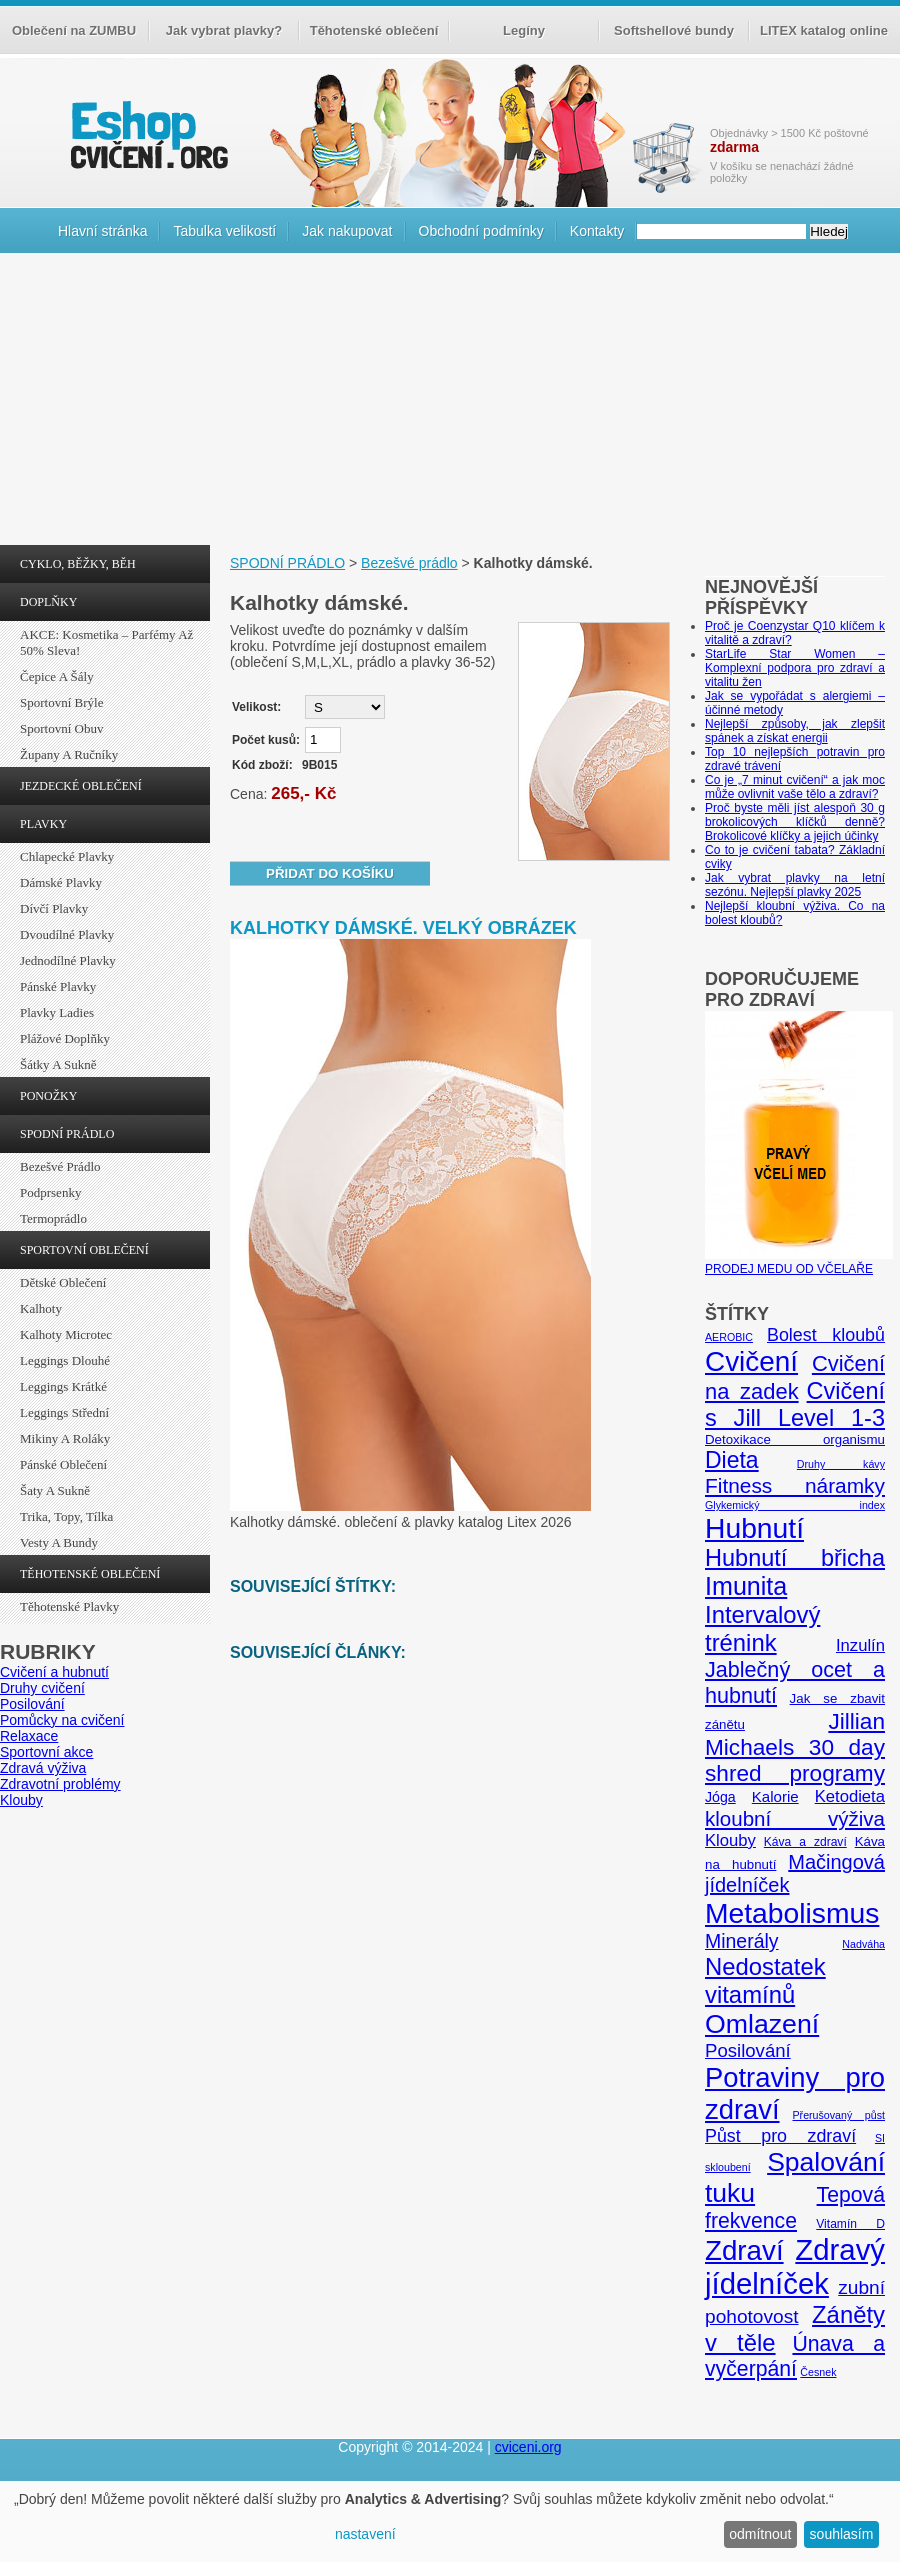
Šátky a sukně (58, 1064)
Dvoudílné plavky (67, 934)
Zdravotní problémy (60, 1784)
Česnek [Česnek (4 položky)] (818, 2372)
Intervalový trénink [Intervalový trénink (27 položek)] (762, 1628)
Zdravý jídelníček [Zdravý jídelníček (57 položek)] (795, 2266)
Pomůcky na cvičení (62, 1720)
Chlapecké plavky (67, 856)
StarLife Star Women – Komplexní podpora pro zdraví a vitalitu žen (795, 668)
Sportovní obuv (61, 728)
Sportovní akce (46, 1752)
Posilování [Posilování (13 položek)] (748, 2050)
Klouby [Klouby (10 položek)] (730, 1840)
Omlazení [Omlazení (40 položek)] (762, 2024)
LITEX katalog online (824, 30)
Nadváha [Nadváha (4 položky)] (863, 1944)
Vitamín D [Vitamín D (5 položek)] (850, 2224)
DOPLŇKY (48, 602)
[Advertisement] (450, 404)
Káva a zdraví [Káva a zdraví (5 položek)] (805, 1842)
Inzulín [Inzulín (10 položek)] (860, 1645)
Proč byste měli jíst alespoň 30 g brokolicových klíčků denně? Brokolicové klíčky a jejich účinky (795, 822)
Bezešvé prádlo (60, 1166)
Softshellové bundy (674, 30)
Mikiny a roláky (65, 1438)
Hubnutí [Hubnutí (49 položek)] (754, 1528)
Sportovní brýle (61, 702)
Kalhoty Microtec (66, 1334)
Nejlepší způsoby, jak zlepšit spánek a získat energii (795, 731)
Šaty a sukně (55, 1490)
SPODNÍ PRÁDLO (67, 1134)
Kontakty (597, 231)
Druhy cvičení (42, 1688)
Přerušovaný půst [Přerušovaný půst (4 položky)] (838, 2115)
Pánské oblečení (63, 1464)
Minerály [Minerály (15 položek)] (742, 1941)
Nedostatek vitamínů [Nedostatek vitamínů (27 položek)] (765, 1980)
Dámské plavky (61, 882)
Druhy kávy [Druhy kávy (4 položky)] (841, 1464)
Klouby (21, 1800)
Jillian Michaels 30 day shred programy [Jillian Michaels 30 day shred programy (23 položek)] (795, 1747)
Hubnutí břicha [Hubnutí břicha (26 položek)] (795, 1558)
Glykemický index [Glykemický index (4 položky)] (795, 1505)
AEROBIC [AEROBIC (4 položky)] (729, 1337)
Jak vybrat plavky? (224, 30)
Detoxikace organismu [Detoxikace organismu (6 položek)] (795, 1439)
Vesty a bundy (59, 1542)
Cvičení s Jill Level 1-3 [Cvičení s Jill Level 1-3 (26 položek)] (795, 1404)
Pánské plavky (58, 986)
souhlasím (842, 2534)
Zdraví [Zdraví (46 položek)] (744, 2250)
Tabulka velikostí (224, 231)
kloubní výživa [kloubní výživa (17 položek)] (795, 1818)
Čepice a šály (57, 676)
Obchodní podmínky (481, 231)
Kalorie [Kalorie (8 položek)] (775, 1796)
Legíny (524, 30)
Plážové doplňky (65, 1038)
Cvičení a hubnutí (54, 1672)
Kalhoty (41, 1308)
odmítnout (760, 2534)
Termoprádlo (53, 1218)
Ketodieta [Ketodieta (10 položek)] (850, 1796)
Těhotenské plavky (69, 1606)
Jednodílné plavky (68, 960)
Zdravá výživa (43, 1768)
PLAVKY (43, 824)
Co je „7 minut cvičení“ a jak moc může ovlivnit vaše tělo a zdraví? (795, 787)
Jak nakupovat (347, 231)
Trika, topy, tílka (66, 1516)
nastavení (365, 2534)
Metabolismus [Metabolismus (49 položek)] (792, 1913)
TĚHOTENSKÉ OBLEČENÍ (90, 1574)
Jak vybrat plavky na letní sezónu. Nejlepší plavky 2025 (795, 885)
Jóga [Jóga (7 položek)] (720, 1797)
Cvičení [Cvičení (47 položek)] (751, 1361)
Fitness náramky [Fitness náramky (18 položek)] (795, 1485)
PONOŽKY (48, 1096)
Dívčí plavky (54, 908)
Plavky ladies (57, 1012)
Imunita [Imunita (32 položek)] (746, 1586)
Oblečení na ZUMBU (74, 30)
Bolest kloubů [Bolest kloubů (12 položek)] (826, 1335)
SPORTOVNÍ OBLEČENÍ (84, 1250)
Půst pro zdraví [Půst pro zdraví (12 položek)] (780, 2136)
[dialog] (450, 2521)
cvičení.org (147, 134)
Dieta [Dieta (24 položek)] (732, 1460)
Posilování (32, 1704)
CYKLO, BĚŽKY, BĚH (78, 564)
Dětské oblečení (63, 1282)
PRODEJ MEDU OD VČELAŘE (799, 1262)
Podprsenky (50, 1192)
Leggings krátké (63, 1386)
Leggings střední (64, 1412)
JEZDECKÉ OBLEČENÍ (81, 786)
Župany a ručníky (69, 754)
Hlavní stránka (102, 231)
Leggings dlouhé (65, 1360)
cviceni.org (528, 2447)
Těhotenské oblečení (374, 30)
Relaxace (29, 1736)
